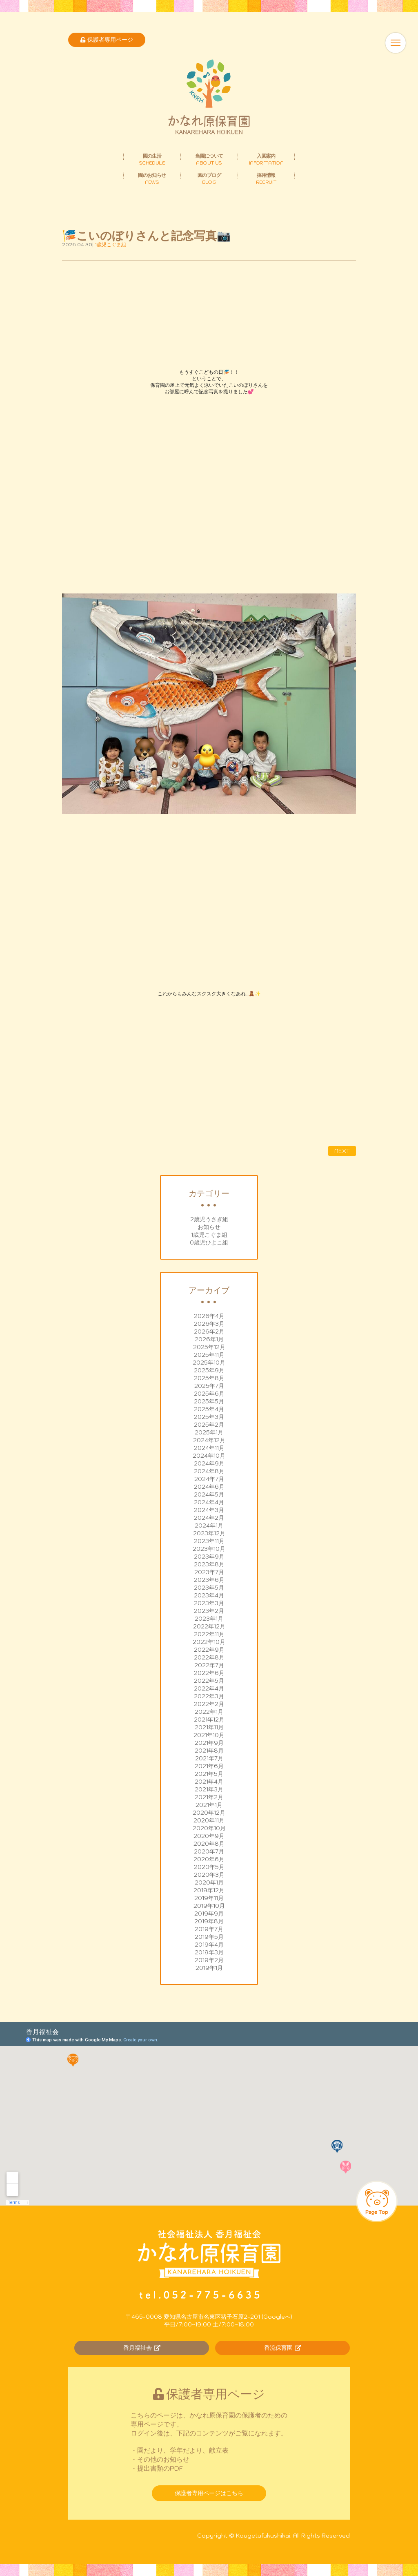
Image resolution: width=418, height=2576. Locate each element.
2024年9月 (209, 1463)
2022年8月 (209, 1657)
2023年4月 (209, 1595)
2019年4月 (209, 1944)
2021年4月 (209, 1781)
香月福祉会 (141, 2347)
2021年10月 (209, 1735)
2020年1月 (209, 1882)
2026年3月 (209, 1323)
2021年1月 (209, 1805)
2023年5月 (209, 1587)
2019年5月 (209, 1936)
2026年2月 (209, 1331)
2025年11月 (209, 1354)
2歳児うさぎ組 (209, 1219)
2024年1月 (209, 1525)
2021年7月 (209, 1758)
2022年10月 (209, 1642)
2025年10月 (209, 1362)
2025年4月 (209, 1409)
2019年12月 (209, 1890)
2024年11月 (209, 1448)
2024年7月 (209, 1479)
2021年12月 (209, 1719)
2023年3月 (209, 1603)
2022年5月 (209, 1680)
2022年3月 (209, 1696)
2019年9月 (209, 1913)
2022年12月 (209, 1626)
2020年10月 (209, 1828)
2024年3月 (209, 1510)
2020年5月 (209, 1867)
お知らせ (209, 1227)
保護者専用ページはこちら (209, 2493)
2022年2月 (209, 1704)
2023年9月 (209, 1556)
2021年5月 (209, 1774)
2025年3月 (209, 1417)
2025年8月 (209, 1378)
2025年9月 (209, 1370)
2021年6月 (209, 1766)
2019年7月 (209, 1929)
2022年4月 (209, 1688)
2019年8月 (209, 1921)
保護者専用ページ (106, 39)
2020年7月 (209, 1851)
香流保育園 (282, 2347)
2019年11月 (209, 1898)
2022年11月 (209, 1634)
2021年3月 (209, 1789)
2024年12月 (209, 1440)
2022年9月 (209, 1649)
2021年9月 (209, 1742)
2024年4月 (209, 1502)
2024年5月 (209, 1494)
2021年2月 (209, 1797)
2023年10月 (209, 1548)
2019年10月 (209, 1905)
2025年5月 (209, 1401)
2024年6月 (209, 1486)
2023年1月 (209, 1618)
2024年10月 (209, 1455)
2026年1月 (209, 1339)
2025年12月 (209, 1347)
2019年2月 (209, 1960)
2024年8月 (209, 1471)
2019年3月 (209, 1952)
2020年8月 (209, 1843)
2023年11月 (209, 1541)
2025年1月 (209, 1432)
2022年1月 (209, 1711)
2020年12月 (209, 1812)
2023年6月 (209, 1580)
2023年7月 (209, 1572)
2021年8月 (209, 1750)
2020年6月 (209, 1859)
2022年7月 (209, 1665)
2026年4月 (209, 1316)
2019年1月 (209, 1968)
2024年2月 (209, 1517)
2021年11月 (209, 1727)
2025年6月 (209, 1393)
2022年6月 (209, 1673)
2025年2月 (209, 1424)
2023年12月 (209, 1533)
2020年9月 (209, 1836)
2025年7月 (209, 1385)
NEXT (342, 1151)
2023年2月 (209, 1611)
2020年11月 (209, 1820)
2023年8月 (209, 1564)
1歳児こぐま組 (209, 1234)
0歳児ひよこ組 (209, 1242)
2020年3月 (209, 1874)
